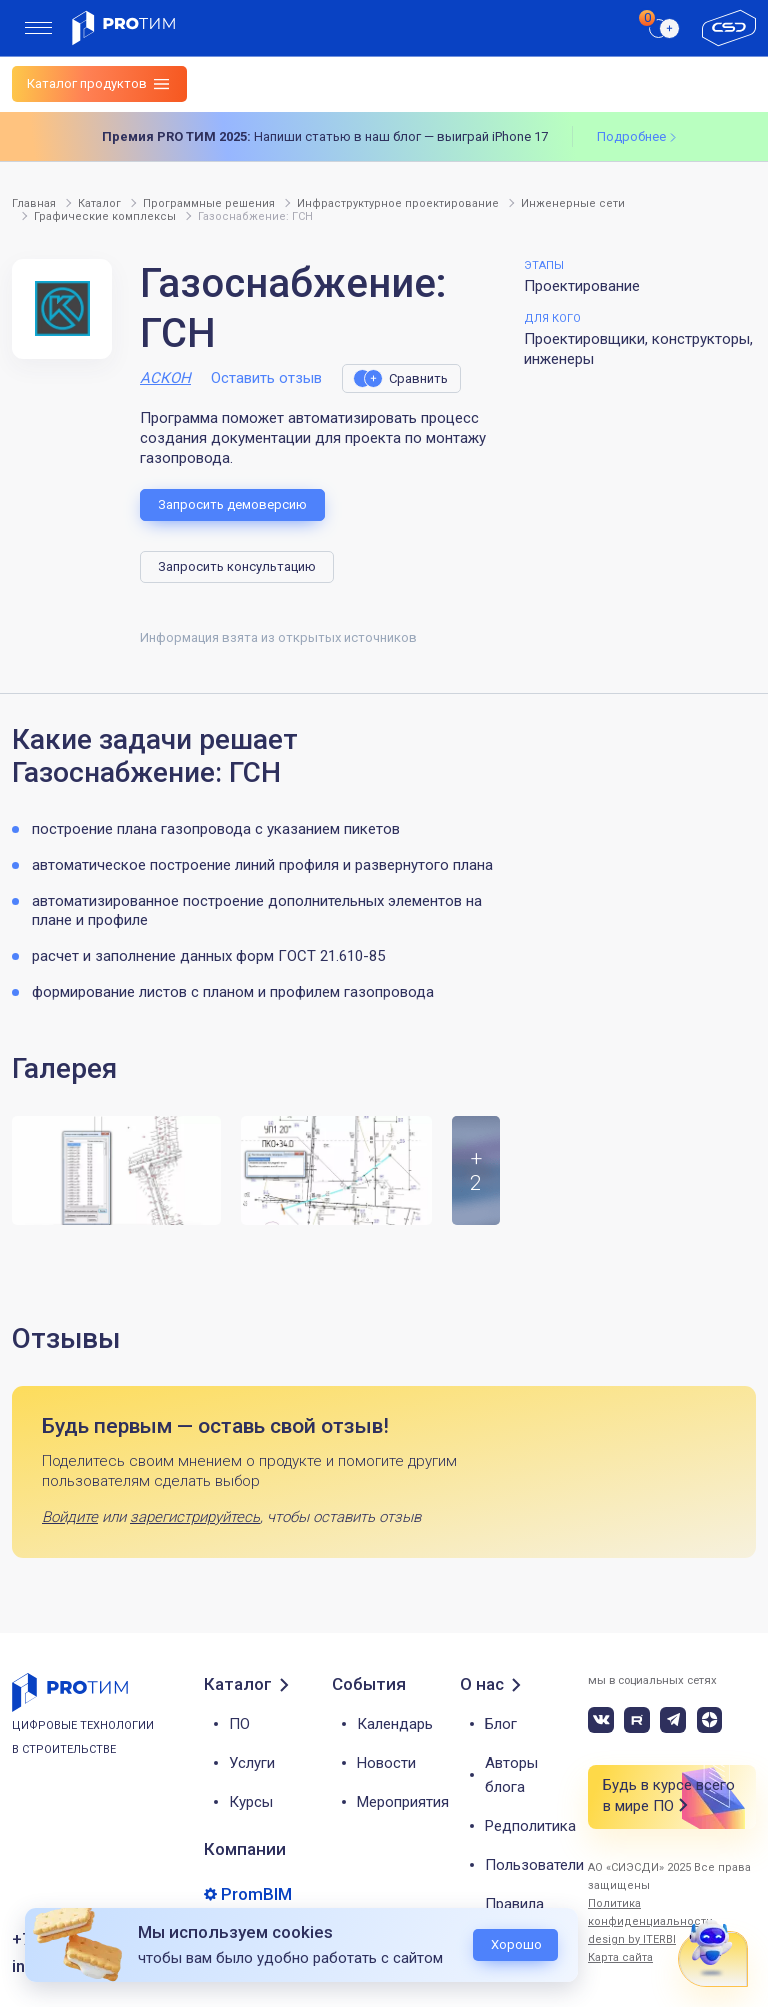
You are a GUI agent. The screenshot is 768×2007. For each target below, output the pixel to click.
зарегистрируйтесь (195, 1517)
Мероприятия (403, 1802)
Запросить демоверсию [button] (232, 504)
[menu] (38, 28)
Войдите (70, 1517)
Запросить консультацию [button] (237, 566)
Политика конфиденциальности (650, 1912)
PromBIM (256, 1894)
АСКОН (165, 378)
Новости (386, 1763)
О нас (482, 1684)
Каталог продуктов (87, 83)
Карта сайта (620, 1957)
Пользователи (534, 1865)
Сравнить (418, 378)
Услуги (252, 1763)
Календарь (395, 1724)
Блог (501, 1724)
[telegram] (673, 1720)
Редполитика (530, 1826)
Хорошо (516, 1944)
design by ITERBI (632, 1939)
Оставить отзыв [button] (266, 378)
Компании (245, 1849)
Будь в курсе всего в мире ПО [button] (669, 1796)
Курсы (251, 1802)
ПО (239, 1724)
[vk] (601, 1720)
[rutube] (637, 1720)
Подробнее (631, 136)
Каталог (238, 1684)
